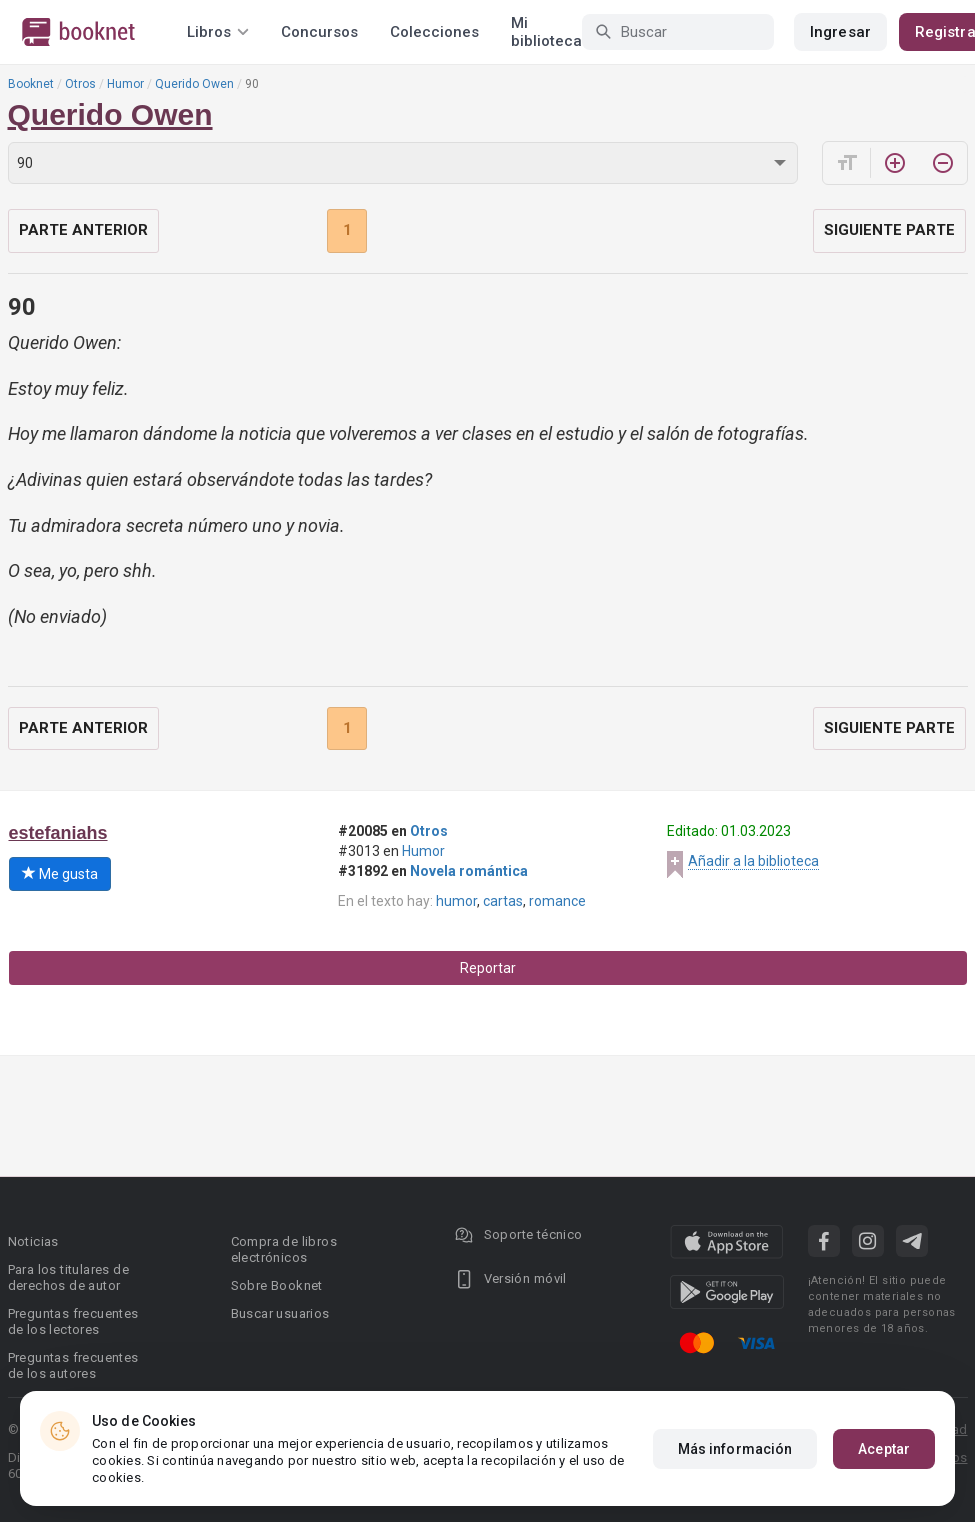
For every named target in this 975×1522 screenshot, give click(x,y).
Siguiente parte (889, 230)
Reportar (488, 968)
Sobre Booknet (277, 1285)
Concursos (319, 32)
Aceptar (884, 1449)
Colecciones (434, 32)
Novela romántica (469, 871)
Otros (80, 84)
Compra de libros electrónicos (284, 1249)
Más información (735, 1449)
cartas (503, 901)
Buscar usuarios (280, 1313)
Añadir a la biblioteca (753, 861)
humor (456, 901)
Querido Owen (194, 84)
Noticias (33, 1241)
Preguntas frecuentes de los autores (73, 1365)
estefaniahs (58, 833)
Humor (125, 84)
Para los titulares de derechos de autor (68, 1277)
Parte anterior (83, 230)
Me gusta (60, 874)
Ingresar (840, 32)
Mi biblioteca (546, 32)
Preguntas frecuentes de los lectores (73, 1321)
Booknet (31, 84)
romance (557, 901)
